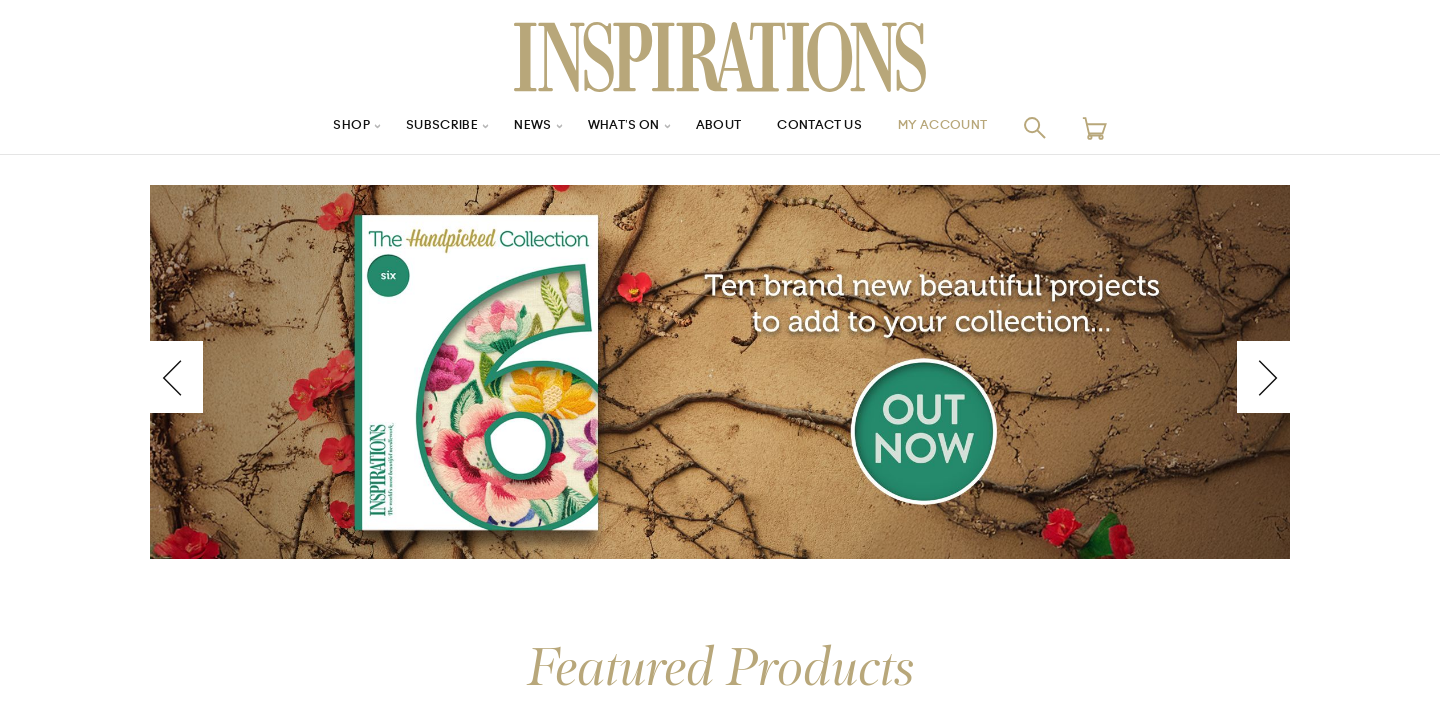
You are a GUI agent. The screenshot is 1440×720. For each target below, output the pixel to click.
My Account (969, 127)
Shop (321, 127)
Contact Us (831, 127)
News (518, 127)
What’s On (617, 127)
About (720, 127)
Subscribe (420, 127)
